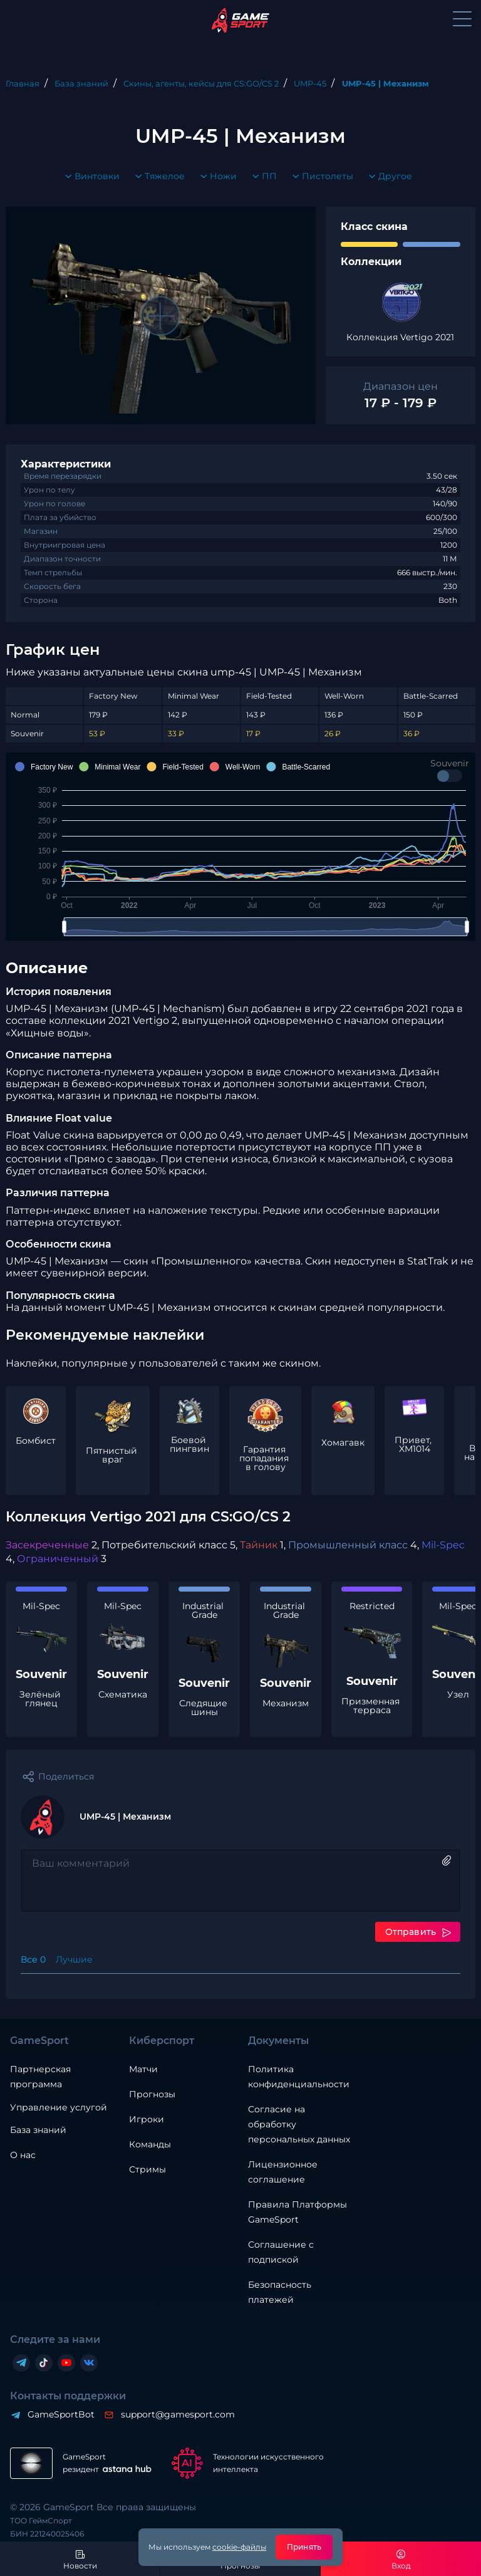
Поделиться (66, 1776)
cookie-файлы (239, 2547)
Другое (387, 176)
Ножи (216, 176)
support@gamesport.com (177, 2414)
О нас (23, 2155)
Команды (150, 2144)
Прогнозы (152, 2094)
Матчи (143, 2069)
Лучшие (74, 1959)
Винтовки (89, 176)
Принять (304, 2547)
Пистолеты (320, 176)
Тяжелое (157, 176)
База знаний (38, 2129)
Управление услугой (58, 2107)
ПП (262, 176)
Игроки (146, 2119)
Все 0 (33, 1959)
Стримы (147, 2169)
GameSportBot (60, 2414)
